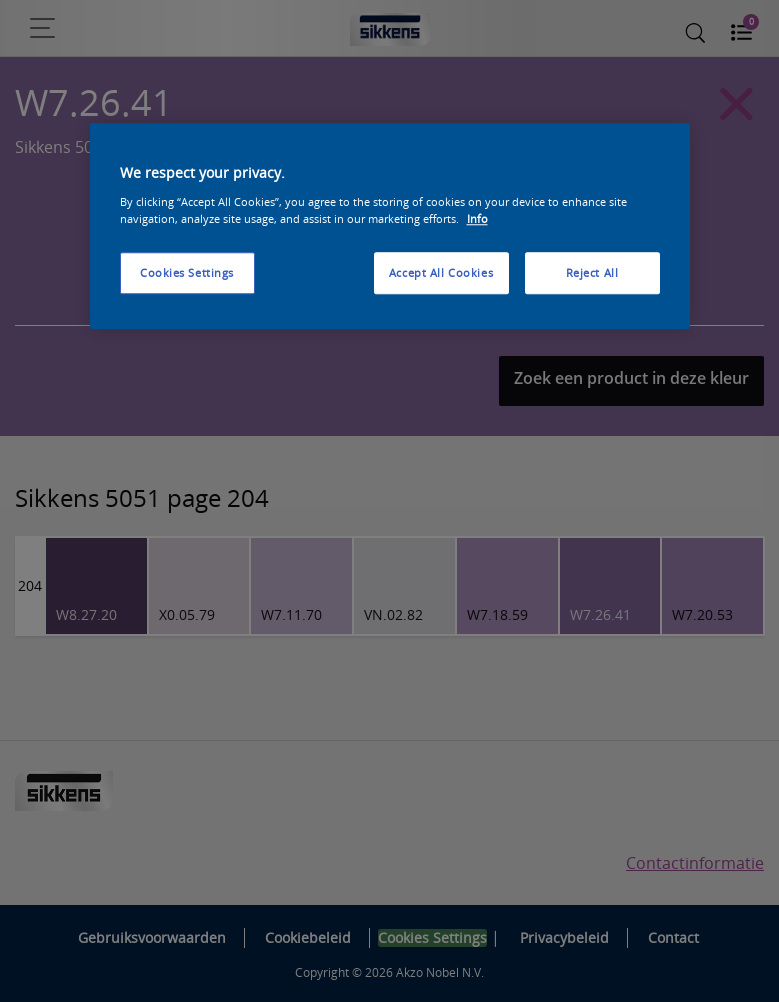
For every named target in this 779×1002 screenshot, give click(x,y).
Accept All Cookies (441, 272)
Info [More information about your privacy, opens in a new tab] (477, 218)
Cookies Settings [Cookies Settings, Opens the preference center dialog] (187, 272)
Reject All (592, 272)
